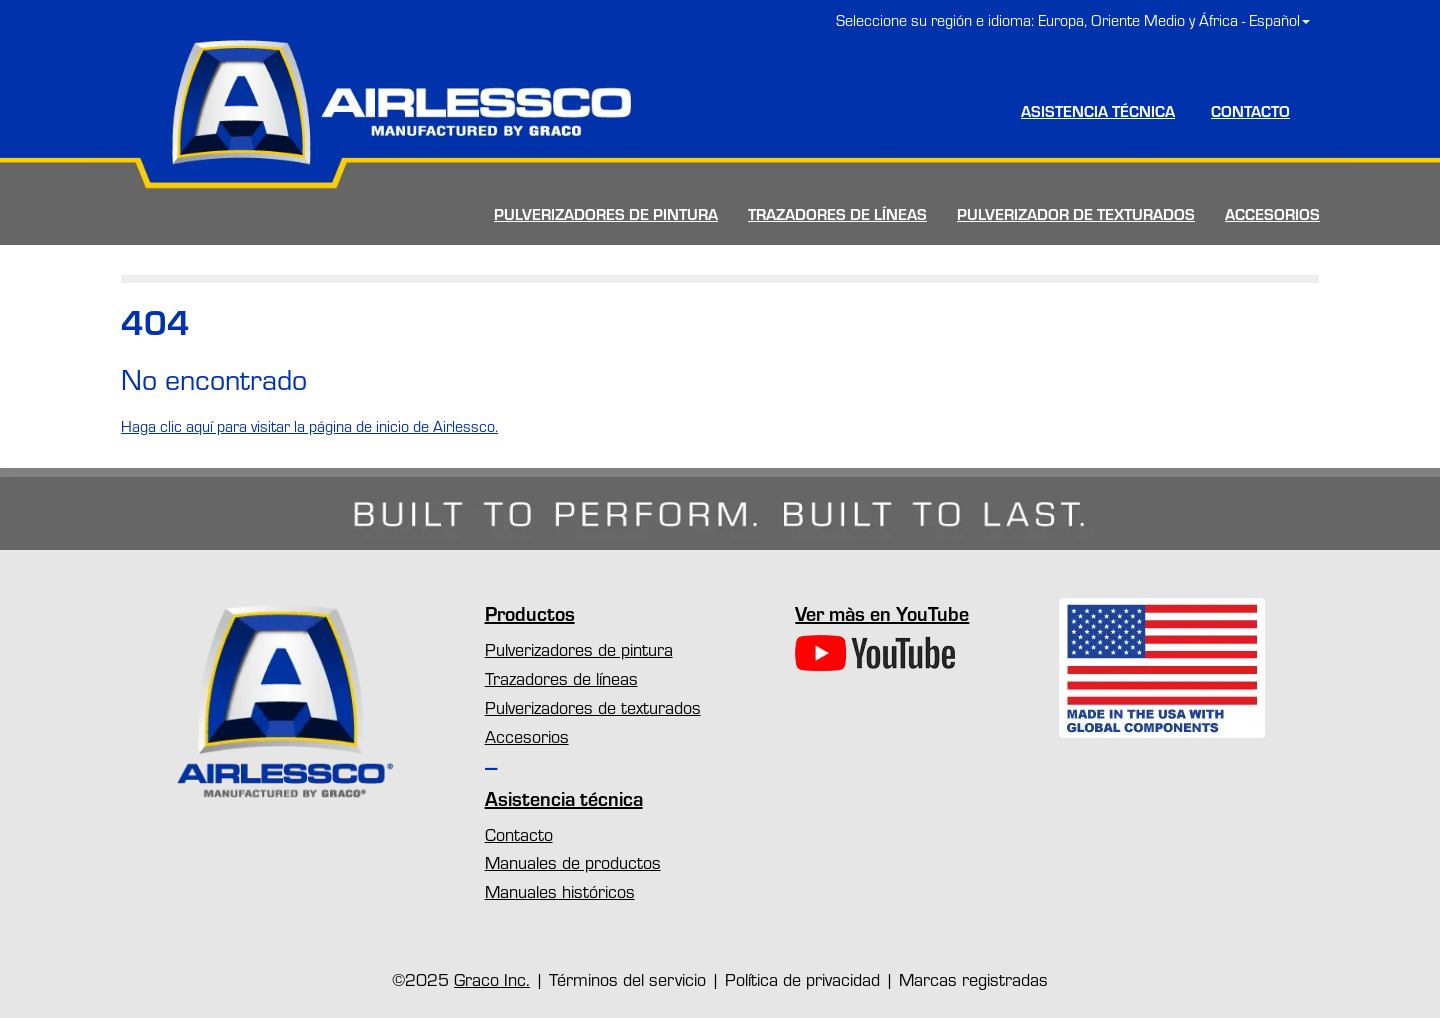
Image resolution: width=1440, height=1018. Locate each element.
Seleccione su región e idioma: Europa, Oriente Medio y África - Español (1073, 20)
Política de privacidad (802, 979)
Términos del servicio (627, 979)
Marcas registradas (973, 979)
